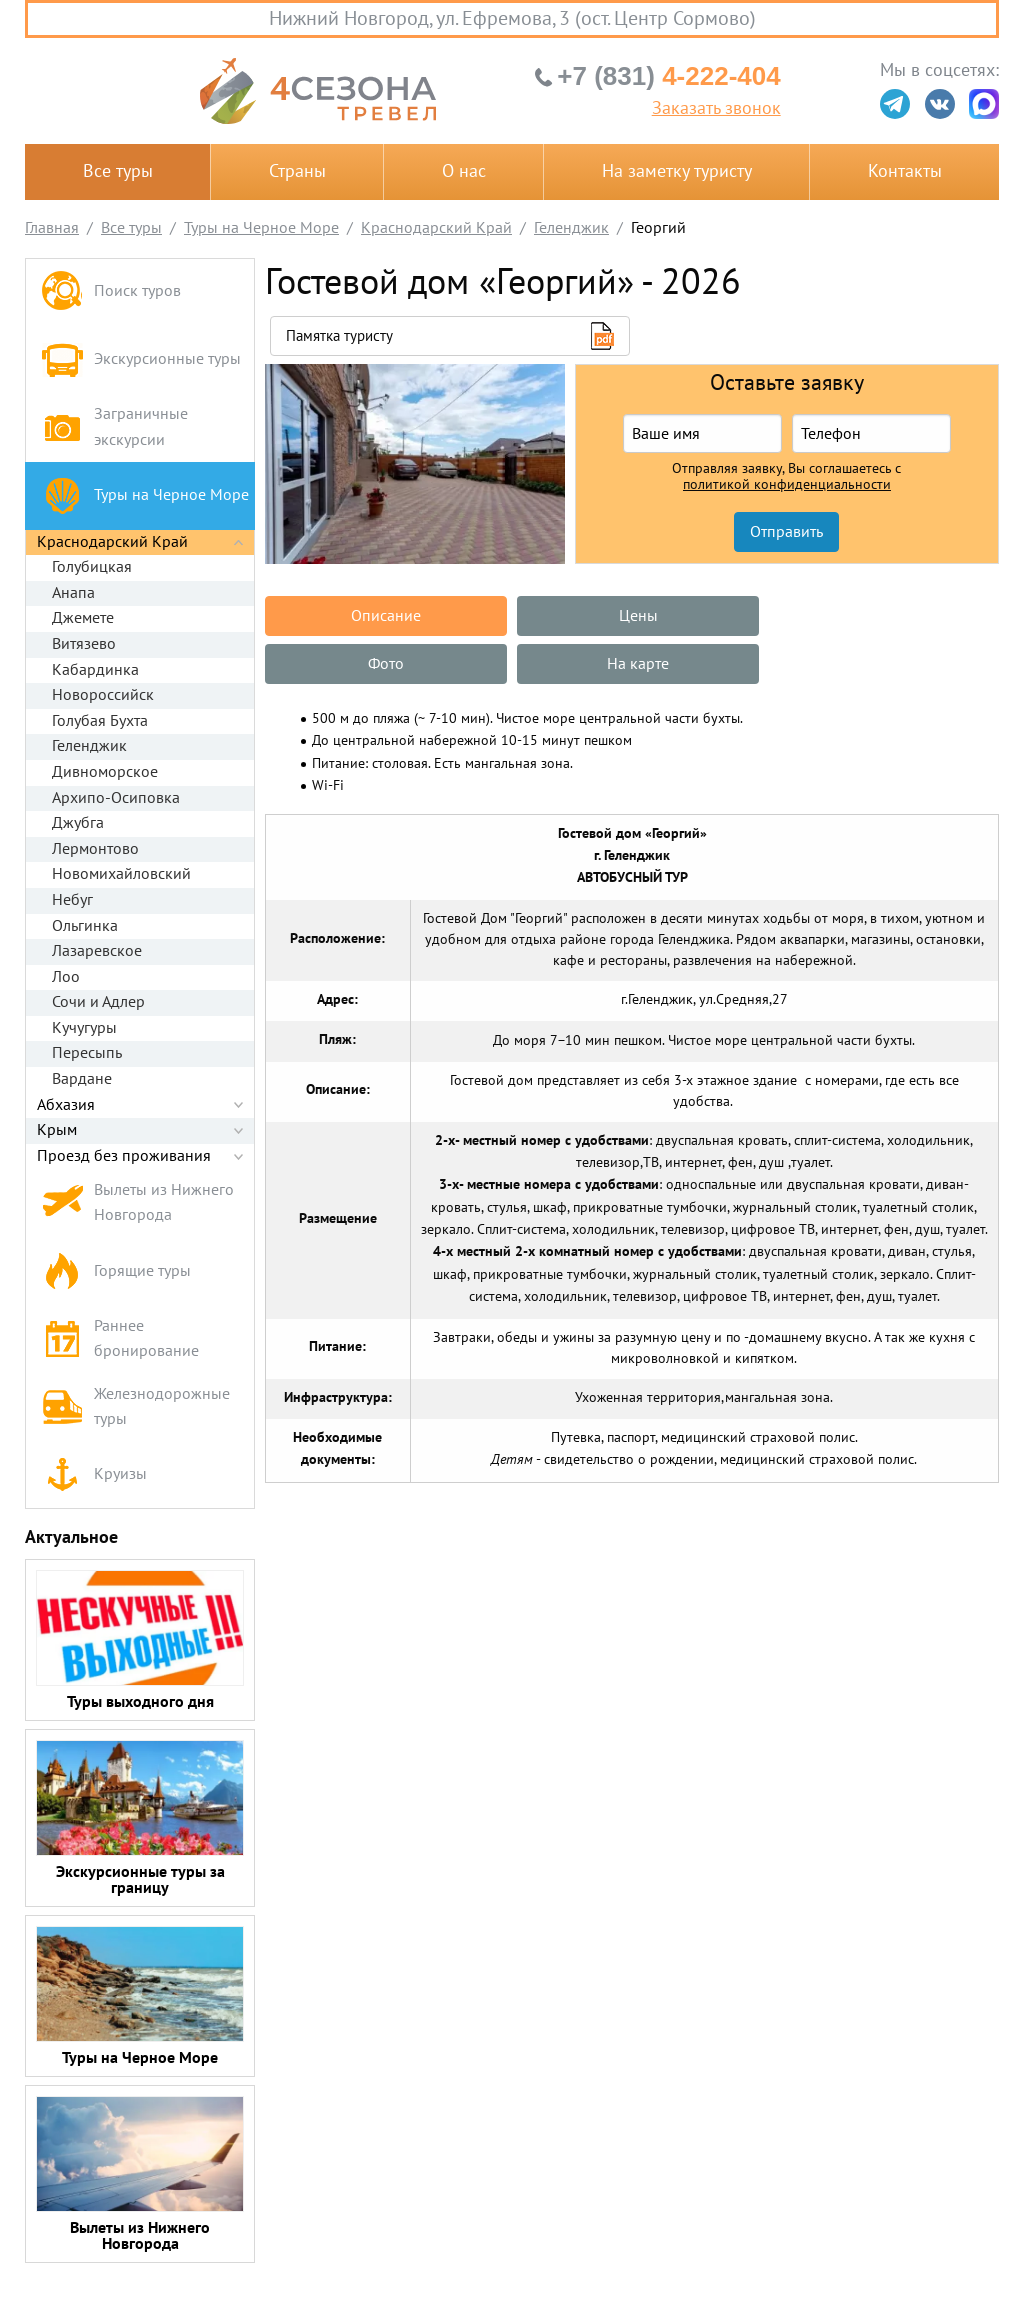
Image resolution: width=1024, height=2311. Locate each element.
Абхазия (66, 1105)
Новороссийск (103, 695)
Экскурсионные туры (141, 359)
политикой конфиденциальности (787, 485)
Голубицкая (92, 567)
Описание (384, 616)
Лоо (66, 977)
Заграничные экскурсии (114, 427)
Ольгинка (85, 926)
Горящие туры (116, 1271)
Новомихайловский (121, 874)
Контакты (905, 171)
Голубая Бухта (100, 721)
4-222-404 (668, 76)
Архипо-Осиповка (116, 798)
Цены (631, 616)
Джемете (83, 618)
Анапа (73, 593)
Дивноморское (105, 772)
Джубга (78, 823)
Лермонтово (95, 849)
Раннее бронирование (120, 1339)
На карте (384, 664)
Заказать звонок (716, 109)
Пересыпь (87, 1053)
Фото (880, 616)
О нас (464, 171)
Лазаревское (97, 951)
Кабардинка (95, 670)
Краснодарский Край (112, 542)
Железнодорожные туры (135, 1407)
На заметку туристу (677, 171)
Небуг (72, 900)
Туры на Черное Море (145, 495)
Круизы (94, 1474)
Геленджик (89, 746)
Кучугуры (84, 1028)
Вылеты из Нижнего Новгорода (137, 1203)
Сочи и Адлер (98, 1002)
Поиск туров (111, 292)
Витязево (84, 644)
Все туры (118, 171)
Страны (297, 171)
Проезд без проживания (124, 1156)
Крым (57, 1130)
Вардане (82, 1079)
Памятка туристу (339, 336)
